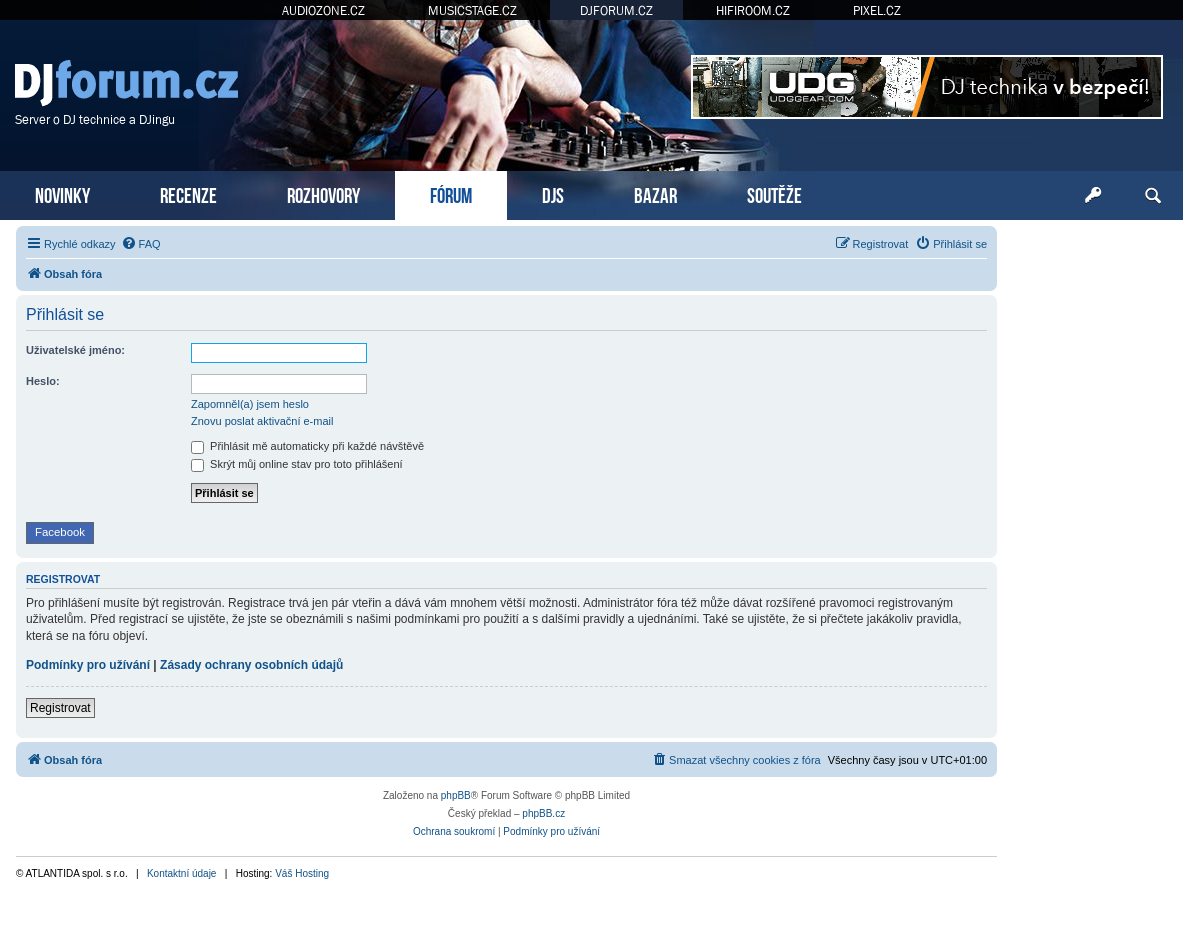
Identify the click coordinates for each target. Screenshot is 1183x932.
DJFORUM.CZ (616, 10)
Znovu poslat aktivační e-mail (262, 421)
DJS (553, 193)
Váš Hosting (302, 873)
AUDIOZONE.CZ (323, 10)
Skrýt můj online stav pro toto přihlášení (297, 464)
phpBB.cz (543, 813)
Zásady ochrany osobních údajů (251, 665)
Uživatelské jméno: (75, 350)
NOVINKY (62, 193)
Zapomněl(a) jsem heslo (250, 404)
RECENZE (188, 193)
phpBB (456, 795)
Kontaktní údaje (182, 873)
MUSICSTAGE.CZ (472, 10)
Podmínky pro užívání (88, 665)
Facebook (60, 532)
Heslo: (43, 381)
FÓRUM (451, 193)
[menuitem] (141, 244)
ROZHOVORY (323, 193)
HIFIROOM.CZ (753, 10)
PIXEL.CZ (877, 10)
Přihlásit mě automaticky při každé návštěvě (307, 446)
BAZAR (655, 193)
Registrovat (60, 708)
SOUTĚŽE (774, 193)
